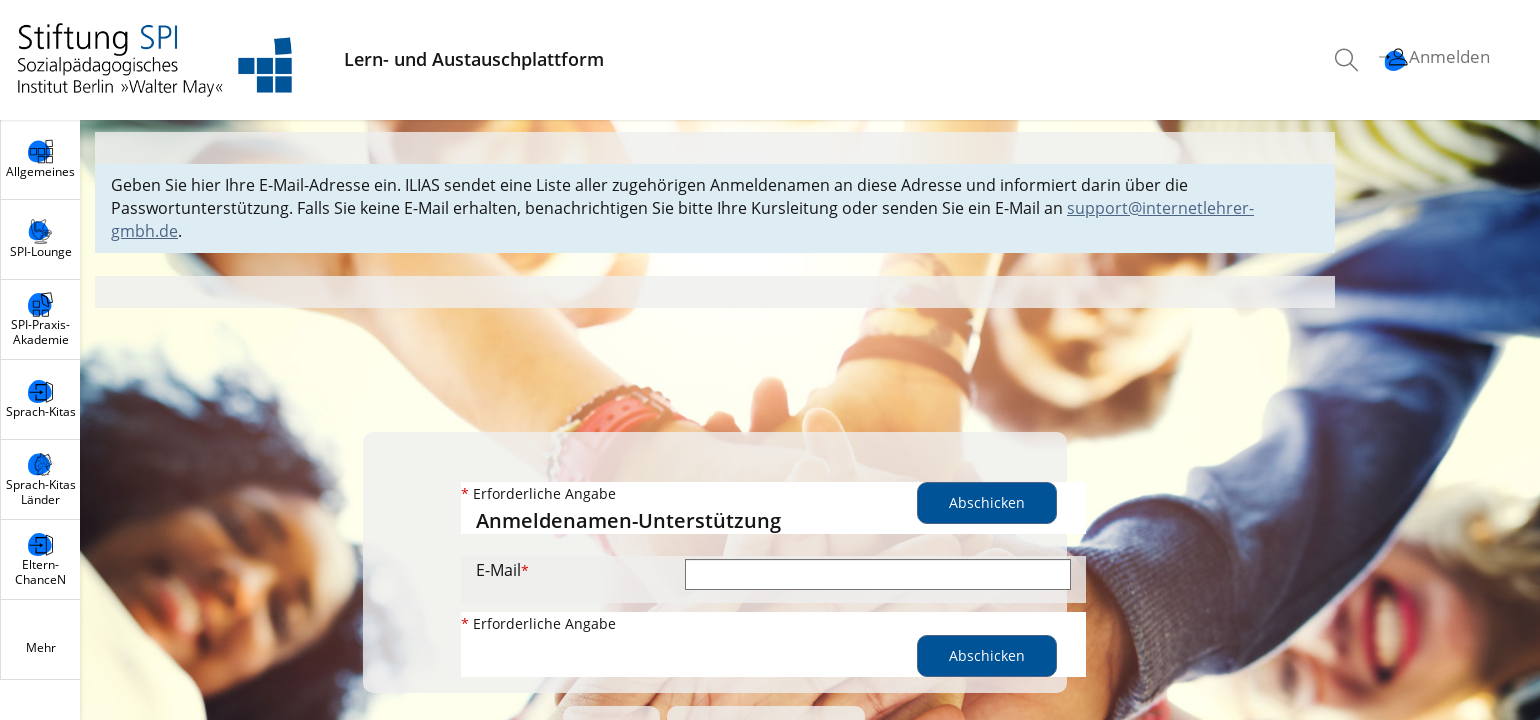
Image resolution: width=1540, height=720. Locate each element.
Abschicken (987, 502)
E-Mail (502, 570)
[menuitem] (1349, 60)
